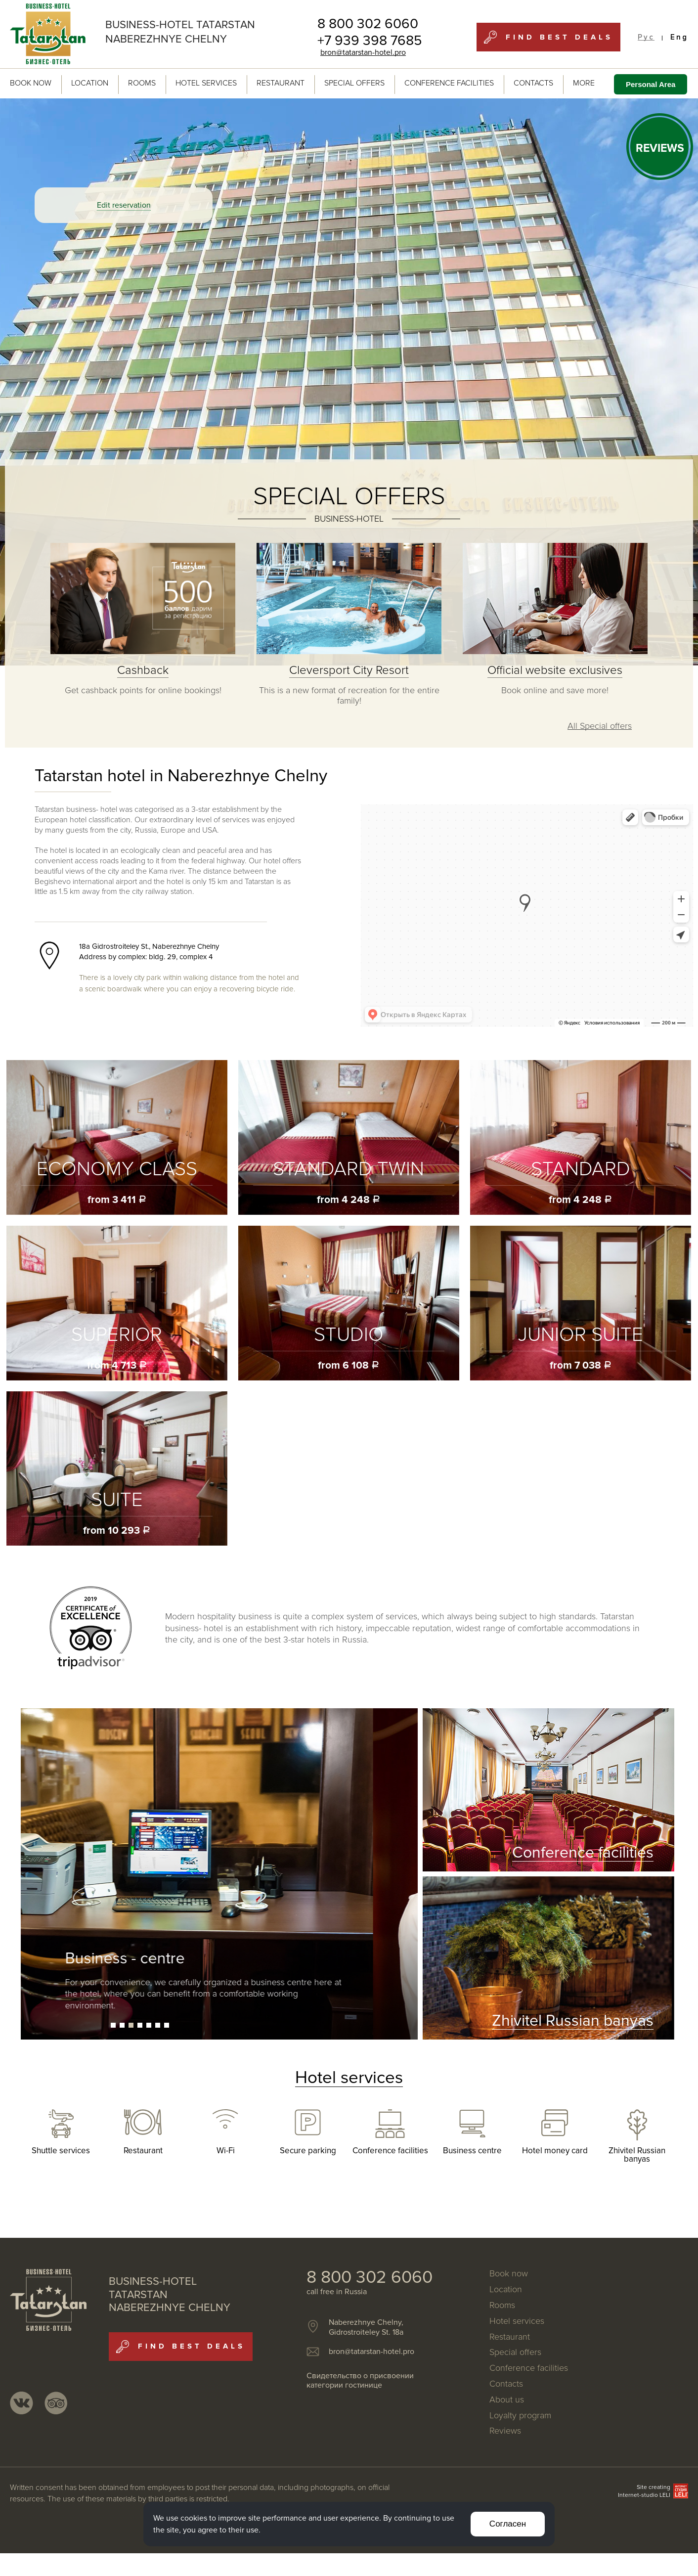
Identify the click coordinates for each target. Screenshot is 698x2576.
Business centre (472, 2150)
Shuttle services (61, 2150)
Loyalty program (520, 2416)
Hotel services (206, 83)
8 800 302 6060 (367, 23)
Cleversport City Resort (349, 670)
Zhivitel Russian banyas (637, 2154)
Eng (679, 37)
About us (506, 2400)
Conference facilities (449, 83)
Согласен (507, 2524)
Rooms (142, 83)
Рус (646, 37)
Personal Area (650, 84)
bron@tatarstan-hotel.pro (363, 52)
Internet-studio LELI (644, 2495)
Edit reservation (124, 205)
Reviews (505, 2431)
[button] (113, 2025)
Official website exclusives (554, 670)
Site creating (653, 2487)
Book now (30, 83)
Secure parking (308, 2150)
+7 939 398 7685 (369, 40)
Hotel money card (555, 2150)
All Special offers (599, 725)
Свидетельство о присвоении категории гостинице (360, 2380)
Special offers (354, 83)
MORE (588, 83)
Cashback (143, 670)
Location (89, 83)
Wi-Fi (226, 2150)
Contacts (533, 83)
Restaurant (281, 83)
